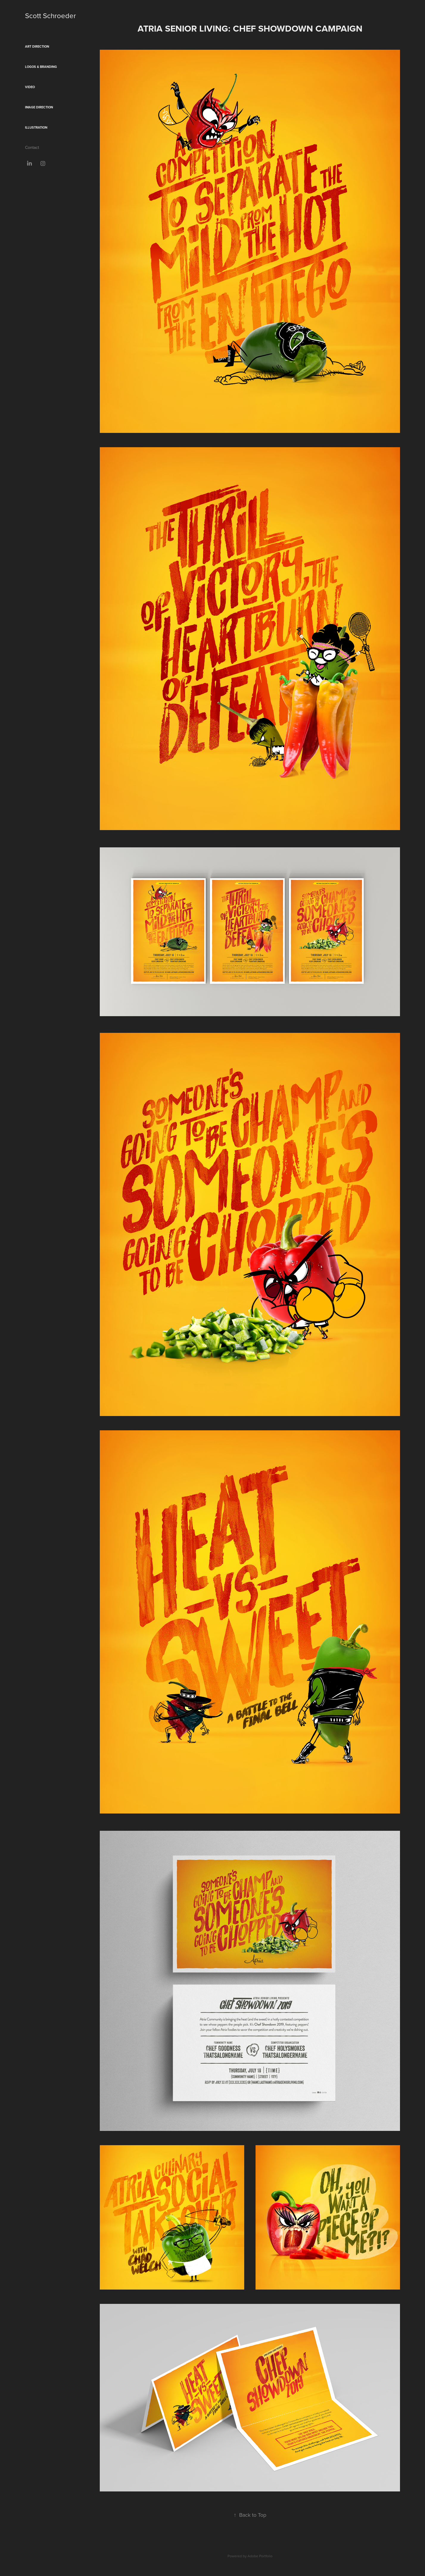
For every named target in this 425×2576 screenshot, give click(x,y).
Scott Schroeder (50, 15)
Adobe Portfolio (260, 2555)
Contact (32, 147)
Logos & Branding (41, 66)
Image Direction (39, 107)
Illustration (36, 127)
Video (30, 87)
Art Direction (37, 46)
